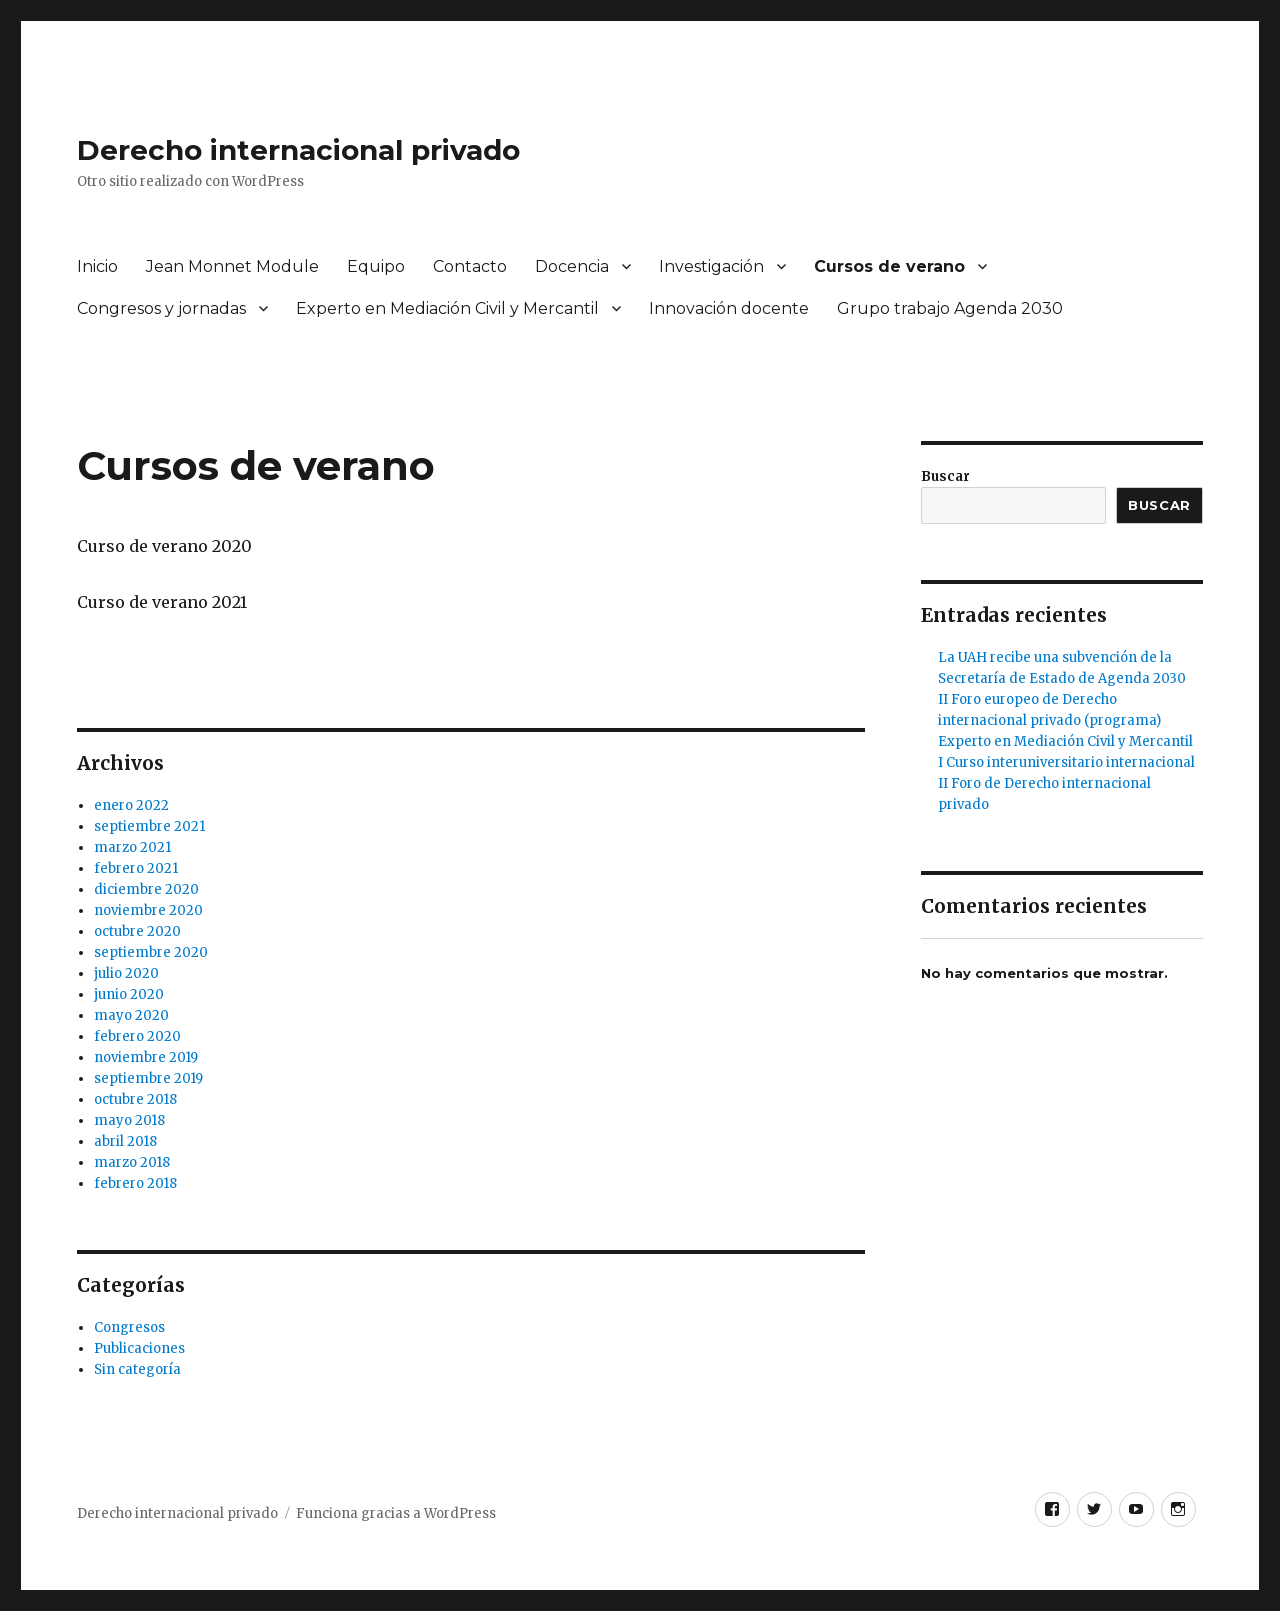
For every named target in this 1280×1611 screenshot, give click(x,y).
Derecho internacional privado (298, 150)
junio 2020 (129, 994)
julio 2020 (126, 973)
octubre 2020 (137, 931)
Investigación (711, 266)
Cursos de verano (889, 266)
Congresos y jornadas (161, 308)
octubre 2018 (135, 1099)
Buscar (945, 476)
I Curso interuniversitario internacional (1066, 762)
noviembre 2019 (146, 1057)
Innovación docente (729, 308)
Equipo (376, 266)
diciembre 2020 (146, 889)
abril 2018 (125, 1141)
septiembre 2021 (149, 826)
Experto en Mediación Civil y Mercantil (447, 308)
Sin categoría (137, 1369)
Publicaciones (139, 1348)
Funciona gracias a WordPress (396, 1513)
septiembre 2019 (148, 1078)
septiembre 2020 (151, 952)
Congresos (129, 1327)
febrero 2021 (136, 868)
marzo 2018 (132, 1162)
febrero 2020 (137, 1036)
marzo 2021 (132, 847)
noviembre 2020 (148, 910)
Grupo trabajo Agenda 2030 (950, 308)
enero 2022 (131, 805)
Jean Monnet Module (232, 266)
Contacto (470, 266)
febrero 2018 (135, 1183)
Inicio (97, 266)
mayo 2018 (129, 1120)
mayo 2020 (131, 1015)
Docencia (572, 266)
